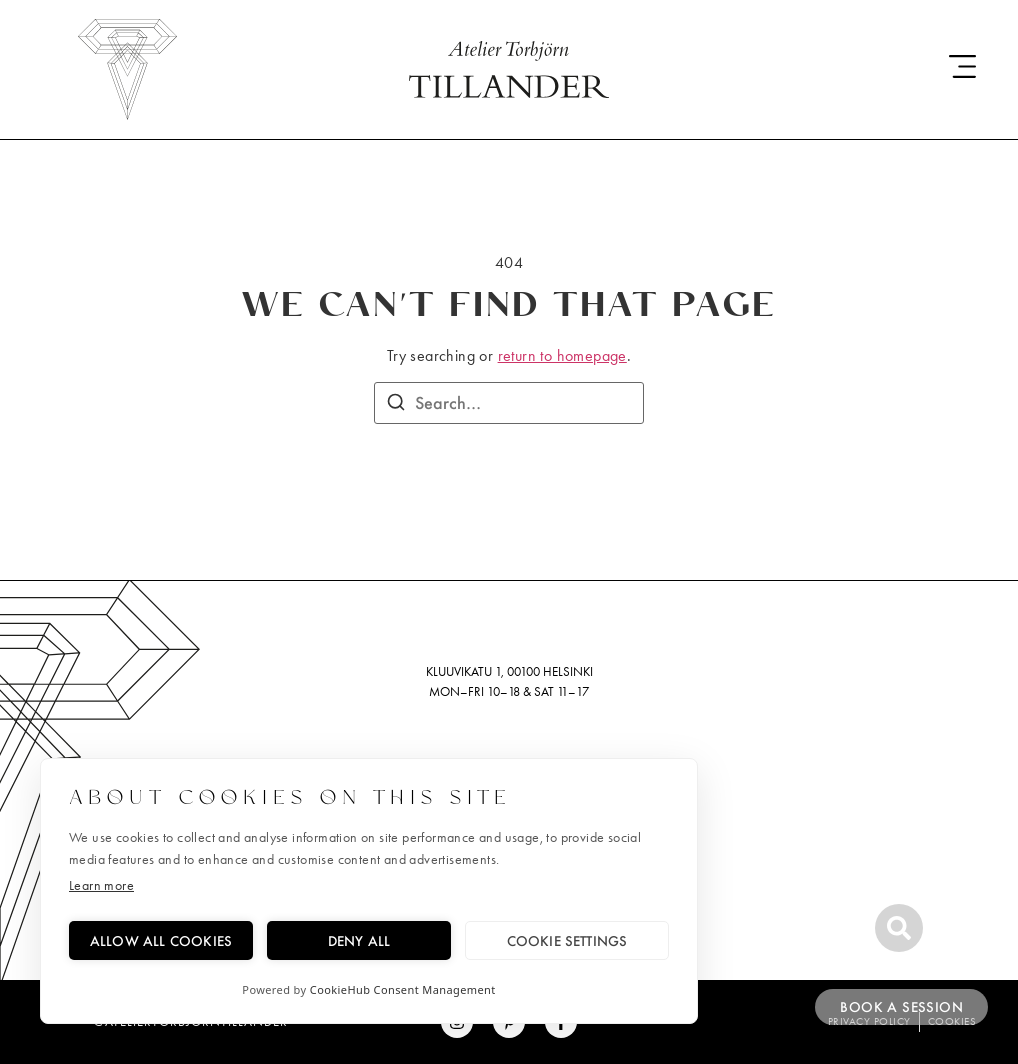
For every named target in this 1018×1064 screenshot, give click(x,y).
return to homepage (562, 355)
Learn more (101, 885)
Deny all (359, 940)
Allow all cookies (161, 940)
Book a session (901, 1007)
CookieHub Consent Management (403, 989)
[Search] (396, 405)
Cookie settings (567, 940)
